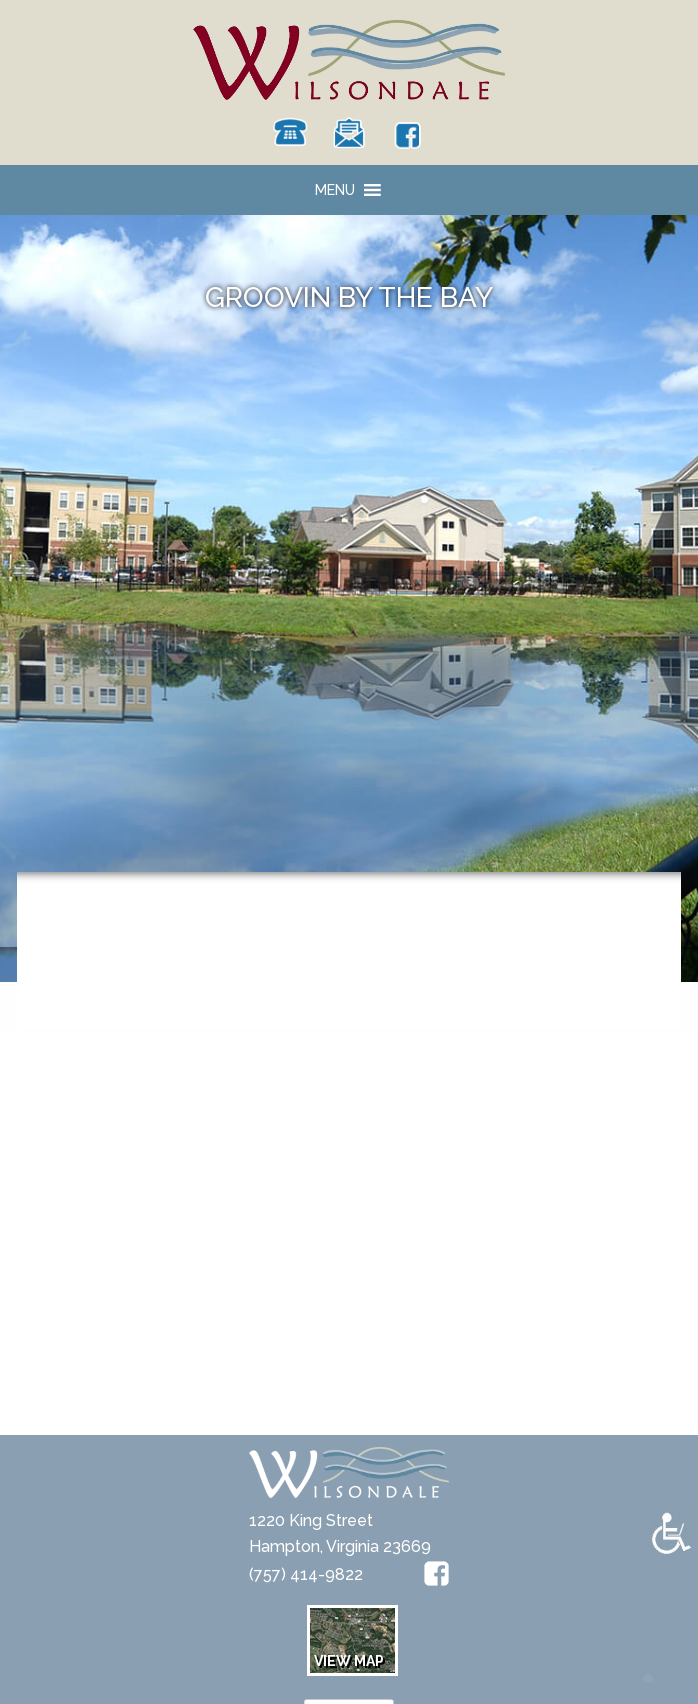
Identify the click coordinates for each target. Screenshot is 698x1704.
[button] (335, 190)
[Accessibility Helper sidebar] (671, 1533)
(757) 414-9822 (306, 1574)
